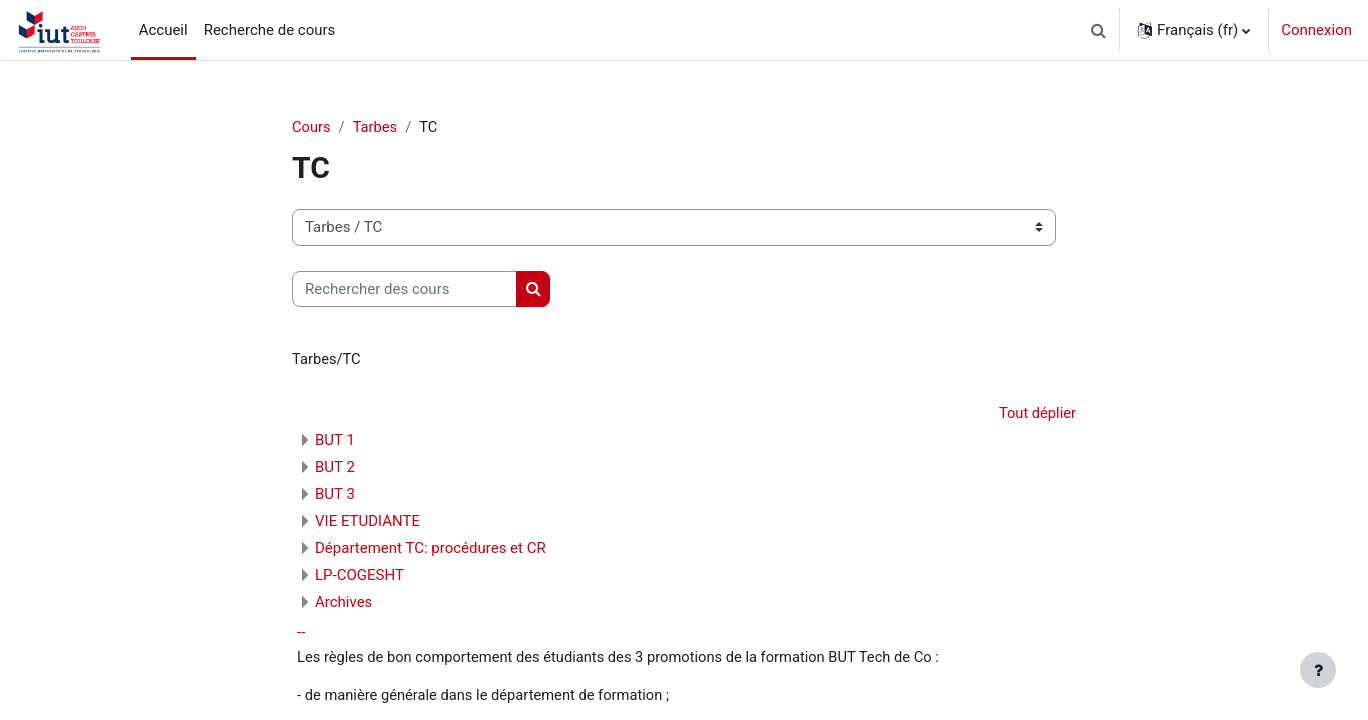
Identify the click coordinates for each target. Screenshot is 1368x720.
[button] (1098, 30)
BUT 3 (335, 496)
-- (301, 634)
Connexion (1316, 30)
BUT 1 (335, 442)
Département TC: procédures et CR (430, 550)
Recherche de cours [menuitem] (270, 30)
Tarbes (376, 127)
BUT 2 (335, 469)
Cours (311, 127)
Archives (343, 604)
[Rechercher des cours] (404, 289)
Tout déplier (1036, 414)
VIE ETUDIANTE (367, 523)
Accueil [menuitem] (163, 30)
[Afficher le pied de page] (1318, 670)
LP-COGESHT (359, 577)
